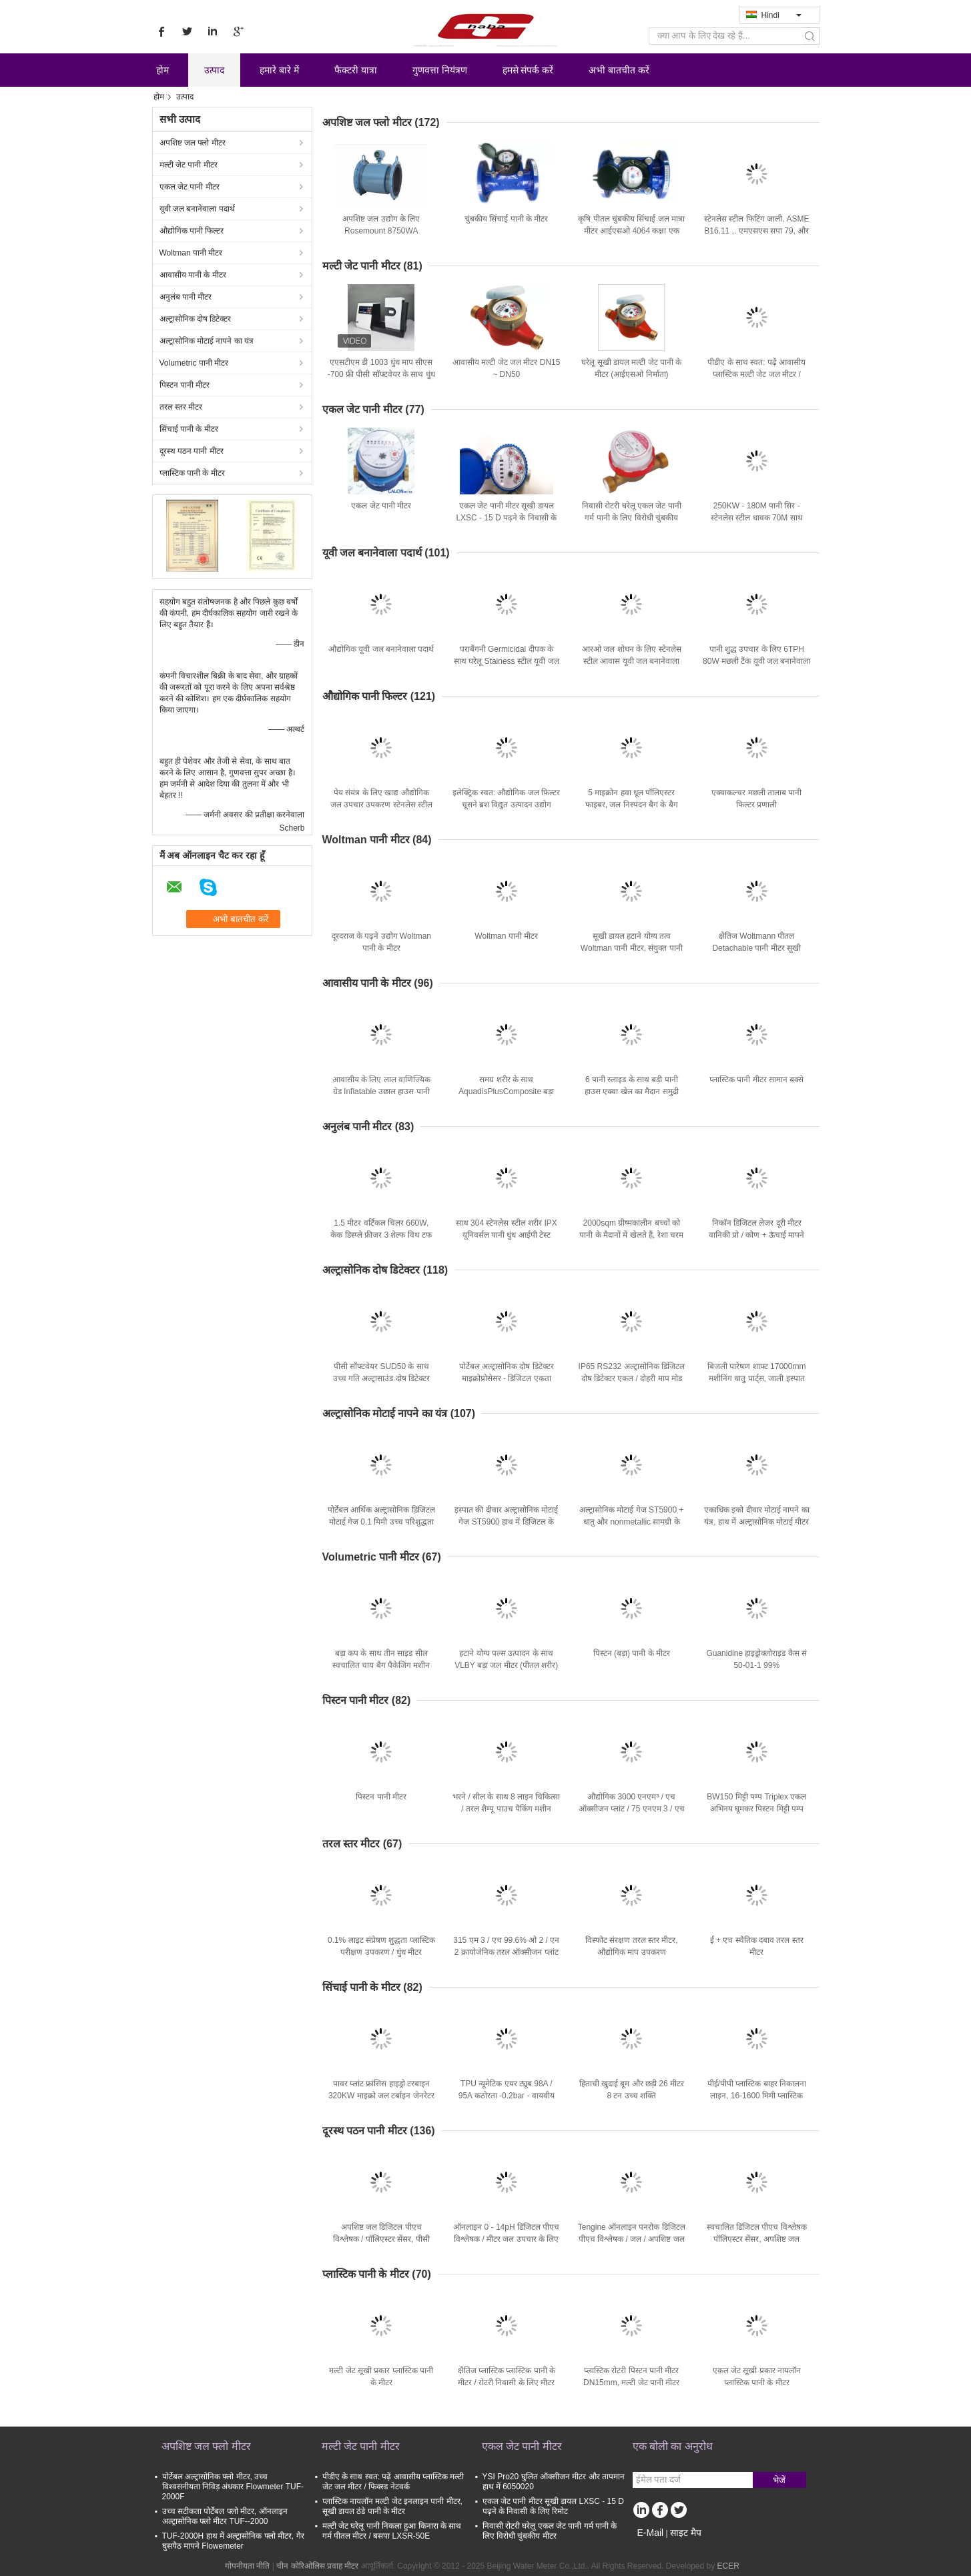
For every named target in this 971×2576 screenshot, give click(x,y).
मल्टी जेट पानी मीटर (188, 164)
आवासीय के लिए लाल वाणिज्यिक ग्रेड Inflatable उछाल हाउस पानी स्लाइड (381, 1091)
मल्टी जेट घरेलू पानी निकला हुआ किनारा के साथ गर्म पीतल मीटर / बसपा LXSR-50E (392, 2531)
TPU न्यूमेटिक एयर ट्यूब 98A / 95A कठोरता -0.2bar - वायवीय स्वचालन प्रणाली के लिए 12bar (506, 2095)
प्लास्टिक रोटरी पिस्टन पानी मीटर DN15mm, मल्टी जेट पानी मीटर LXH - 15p (631, 2382)
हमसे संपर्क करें (528, 70)
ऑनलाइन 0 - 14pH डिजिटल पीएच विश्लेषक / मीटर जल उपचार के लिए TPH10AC (506, 2239)
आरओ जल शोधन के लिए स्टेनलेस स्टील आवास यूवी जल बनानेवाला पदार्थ (631, 661)
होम (162, 70)
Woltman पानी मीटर (191, 253)
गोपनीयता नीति (247, 2566)
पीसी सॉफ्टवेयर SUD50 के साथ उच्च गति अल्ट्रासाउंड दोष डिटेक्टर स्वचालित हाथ (381, 1378)
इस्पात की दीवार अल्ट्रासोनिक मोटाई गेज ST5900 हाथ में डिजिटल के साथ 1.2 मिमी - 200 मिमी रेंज (506, 1522)
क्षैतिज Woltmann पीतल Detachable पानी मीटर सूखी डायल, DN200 (756, 948)
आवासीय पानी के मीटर (192, 275)
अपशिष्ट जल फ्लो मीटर (192, 142)
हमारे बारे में (279, 70)
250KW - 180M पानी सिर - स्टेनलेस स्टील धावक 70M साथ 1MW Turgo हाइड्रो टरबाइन (757, 517)
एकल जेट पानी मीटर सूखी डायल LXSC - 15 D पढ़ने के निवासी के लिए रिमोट (506, 517)
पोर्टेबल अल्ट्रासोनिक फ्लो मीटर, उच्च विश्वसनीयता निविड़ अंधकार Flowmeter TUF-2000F (233, 2486)
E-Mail (650, 2532)
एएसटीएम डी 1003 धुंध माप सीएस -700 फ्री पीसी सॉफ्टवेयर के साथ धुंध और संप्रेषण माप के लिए (381, 374)
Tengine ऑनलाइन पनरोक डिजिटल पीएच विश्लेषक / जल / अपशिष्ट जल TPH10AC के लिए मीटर (631, 2239)
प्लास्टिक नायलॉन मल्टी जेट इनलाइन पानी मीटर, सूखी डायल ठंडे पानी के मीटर (392, 2506)
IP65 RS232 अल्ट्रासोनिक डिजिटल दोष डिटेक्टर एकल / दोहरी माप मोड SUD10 (632, 1378)
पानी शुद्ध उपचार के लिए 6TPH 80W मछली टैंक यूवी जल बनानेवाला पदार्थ (756, 661)
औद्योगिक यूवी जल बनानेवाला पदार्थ (381, 649)
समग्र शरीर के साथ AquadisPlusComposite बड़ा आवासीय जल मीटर (506, 1091)
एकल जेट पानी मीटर (189, 186)
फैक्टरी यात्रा (355, 70)
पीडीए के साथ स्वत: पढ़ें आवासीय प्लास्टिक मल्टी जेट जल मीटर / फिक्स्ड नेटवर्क (756, 374)
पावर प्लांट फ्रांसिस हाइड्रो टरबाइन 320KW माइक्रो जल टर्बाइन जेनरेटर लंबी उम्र (381, 2095)
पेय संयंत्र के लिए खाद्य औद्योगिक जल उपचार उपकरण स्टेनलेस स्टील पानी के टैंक (381, 804)
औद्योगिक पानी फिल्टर (191, 231)
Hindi (781, 15)
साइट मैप (685, 2532)
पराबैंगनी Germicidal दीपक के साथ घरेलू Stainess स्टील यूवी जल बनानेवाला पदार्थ (506, 661)
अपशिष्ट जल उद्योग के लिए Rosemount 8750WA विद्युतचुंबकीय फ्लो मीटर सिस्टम (381, 231)
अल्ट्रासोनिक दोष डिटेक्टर (195, 319)
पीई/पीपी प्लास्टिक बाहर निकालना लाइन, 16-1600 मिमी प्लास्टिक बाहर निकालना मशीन (756, 2095)
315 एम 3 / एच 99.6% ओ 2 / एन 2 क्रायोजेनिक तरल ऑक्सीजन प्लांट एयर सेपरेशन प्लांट (506, 1952)
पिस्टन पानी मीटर (184, 385)
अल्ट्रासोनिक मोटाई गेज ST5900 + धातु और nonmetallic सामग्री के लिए (631, 1522)
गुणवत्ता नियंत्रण (439, 70)
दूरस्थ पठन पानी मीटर (191, 451)
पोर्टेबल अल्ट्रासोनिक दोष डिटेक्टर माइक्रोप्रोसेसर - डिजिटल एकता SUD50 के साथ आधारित (506, 1378)
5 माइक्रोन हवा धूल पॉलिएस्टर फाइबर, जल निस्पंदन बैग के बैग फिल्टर (631, 804)
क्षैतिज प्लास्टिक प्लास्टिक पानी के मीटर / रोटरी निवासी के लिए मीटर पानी (506, 2382)
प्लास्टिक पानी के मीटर (192, 473)
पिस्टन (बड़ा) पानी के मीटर (631, 1653)
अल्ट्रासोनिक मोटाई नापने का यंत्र (206, 341)
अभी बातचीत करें (619, 70)
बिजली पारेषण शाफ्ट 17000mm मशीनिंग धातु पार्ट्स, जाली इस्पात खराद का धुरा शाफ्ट (756, 1378)
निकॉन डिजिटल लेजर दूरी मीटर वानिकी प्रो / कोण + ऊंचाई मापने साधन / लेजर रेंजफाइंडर (756, 1235)
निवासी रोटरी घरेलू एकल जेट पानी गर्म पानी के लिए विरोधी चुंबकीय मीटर (631, 517)
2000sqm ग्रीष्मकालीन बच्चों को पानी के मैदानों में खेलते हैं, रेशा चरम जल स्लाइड (631, 1235)
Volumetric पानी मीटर (194, 363)
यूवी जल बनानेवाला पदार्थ (197, 208)
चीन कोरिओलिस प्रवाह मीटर (317, 2566)
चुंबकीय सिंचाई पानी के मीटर (506, 219)
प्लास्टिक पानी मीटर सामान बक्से (756, 1079)
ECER (728, 2566)
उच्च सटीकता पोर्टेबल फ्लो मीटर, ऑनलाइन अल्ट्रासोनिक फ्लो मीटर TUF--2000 (225, 2516)
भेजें (779, 2480)
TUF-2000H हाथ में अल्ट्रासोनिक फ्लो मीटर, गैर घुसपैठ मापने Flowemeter (233, 2541)
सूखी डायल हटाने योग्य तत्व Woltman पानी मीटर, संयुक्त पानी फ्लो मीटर (632, 948)
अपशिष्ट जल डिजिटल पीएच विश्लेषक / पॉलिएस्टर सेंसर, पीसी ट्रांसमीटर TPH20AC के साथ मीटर (381, 2239)
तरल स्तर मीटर (181, 407)
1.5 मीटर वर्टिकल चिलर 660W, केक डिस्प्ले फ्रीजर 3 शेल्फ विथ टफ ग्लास (381, 1235)
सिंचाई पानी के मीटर (188, 429)
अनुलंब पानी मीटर (185, 297)
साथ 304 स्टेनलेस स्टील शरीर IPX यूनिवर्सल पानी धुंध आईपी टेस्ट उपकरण (506, 1235)
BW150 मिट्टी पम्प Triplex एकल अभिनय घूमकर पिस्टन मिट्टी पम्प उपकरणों (756, 1808)
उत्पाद (214, 70)
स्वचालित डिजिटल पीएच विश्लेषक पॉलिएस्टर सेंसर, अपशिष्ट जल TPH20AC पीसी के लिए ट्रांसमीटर (756, 2239)
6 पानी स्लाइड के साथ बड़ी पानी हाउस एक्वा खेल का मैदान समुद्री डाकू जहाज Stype (632, 1091)
